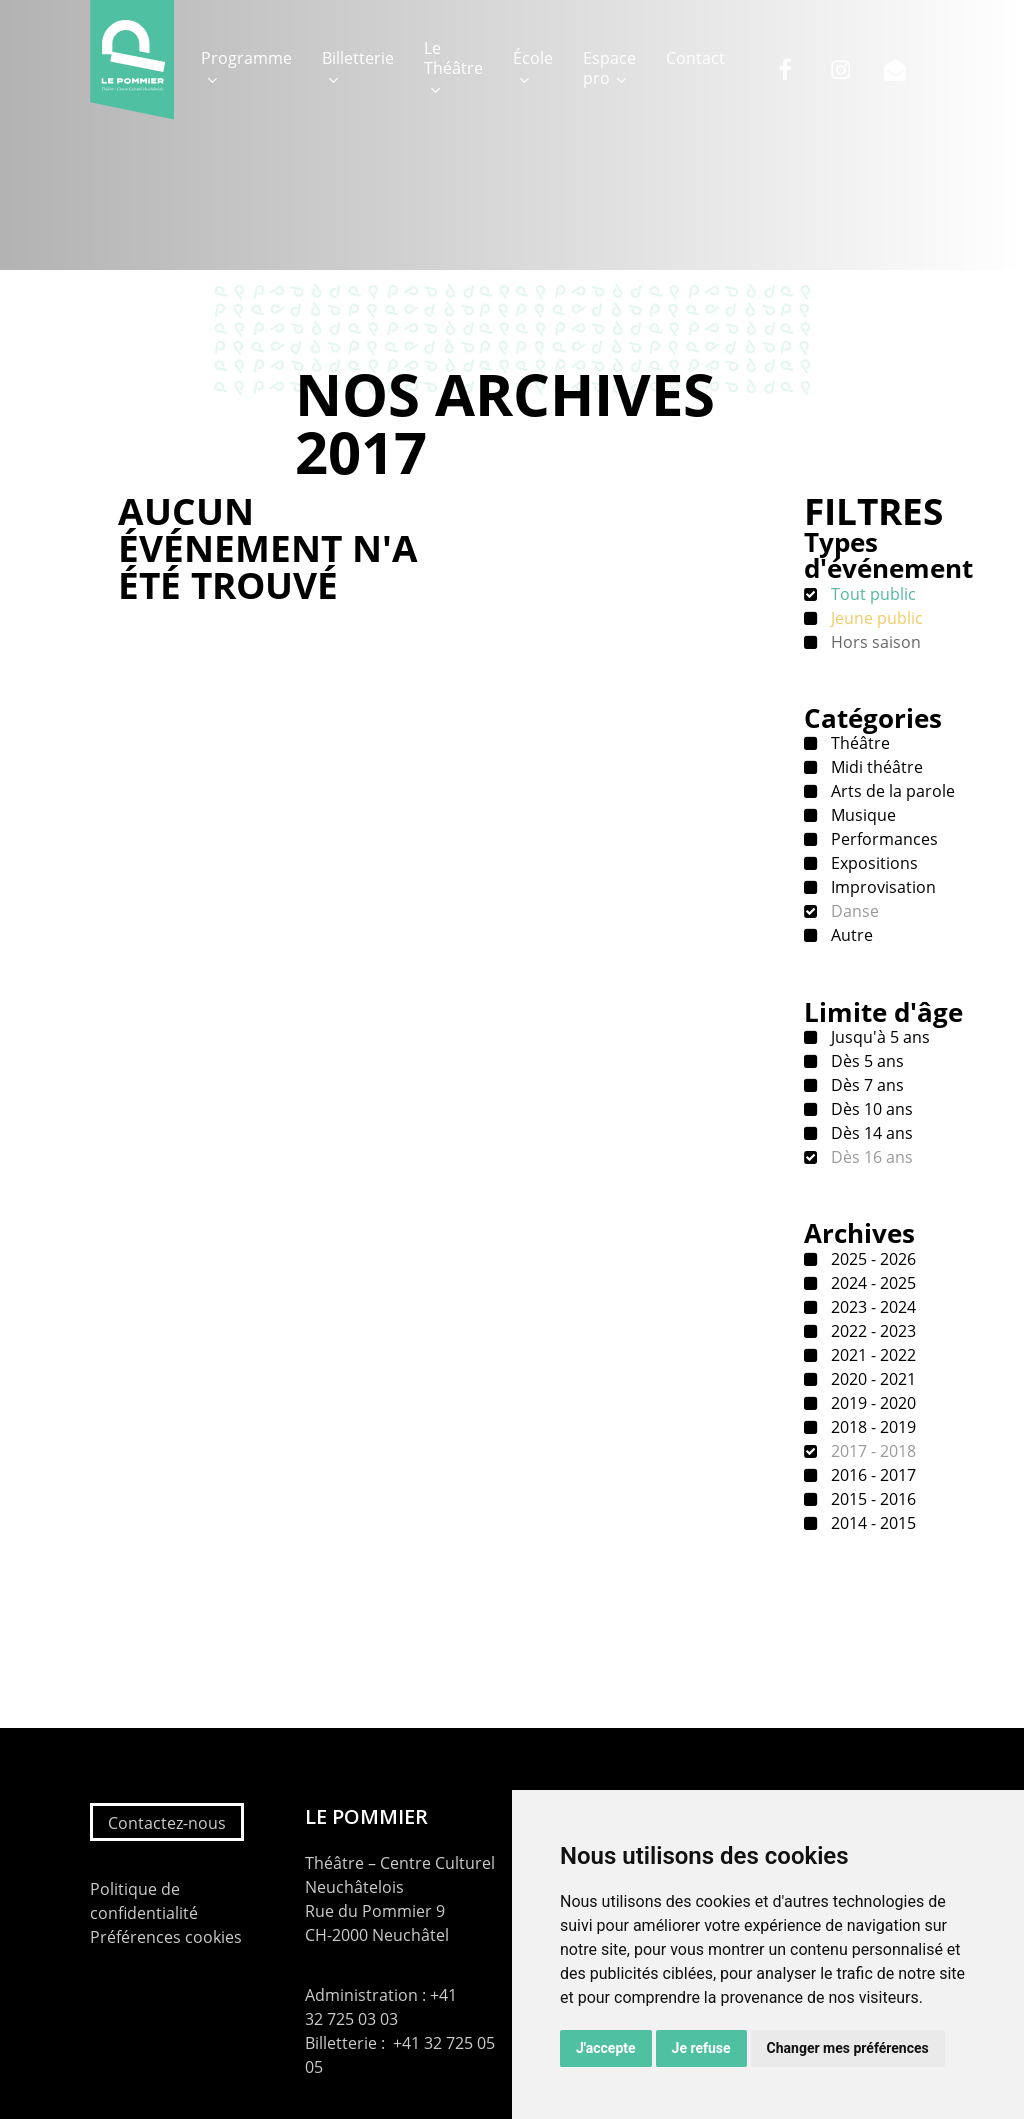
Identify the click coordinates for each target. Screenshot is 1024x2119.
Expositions (872, 863)
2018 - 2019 (871, 1427)
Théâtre (858, 743)
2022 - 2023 (871, 1331)
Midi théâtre (875, 767)
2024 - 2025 (871, 1283)
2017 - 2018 (871, 1451)
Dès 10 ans (870, 1109)
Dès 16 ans (870, 1157)
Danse (853, 911)
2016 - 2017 (871, 1475)
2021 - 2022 (871, 1355)
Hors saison (874, 642)
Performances (882, 839)
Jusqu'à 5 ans (878, 1037)
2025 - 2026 (871, 1259)
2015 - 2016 (871, 1499)
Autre (850, 935)
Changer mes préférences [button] (848, 2048)
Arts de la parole (891, 791)
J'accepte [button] (606, 2048)
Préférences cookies (166, 1937)
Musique (861, 815)
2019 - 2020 (871, 1403)
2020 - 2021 (871, 1379)
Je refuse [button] (701, 2048)
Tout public (871, 594)
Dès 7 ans (865, 1085)
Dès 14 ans (870, 1133)
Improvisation (881, 887)
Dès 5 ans (865, 1061)
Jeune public (875, 618)
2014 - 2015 (871, 1523)
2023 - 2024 (871, 1307)
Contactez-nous (167, 1823)
